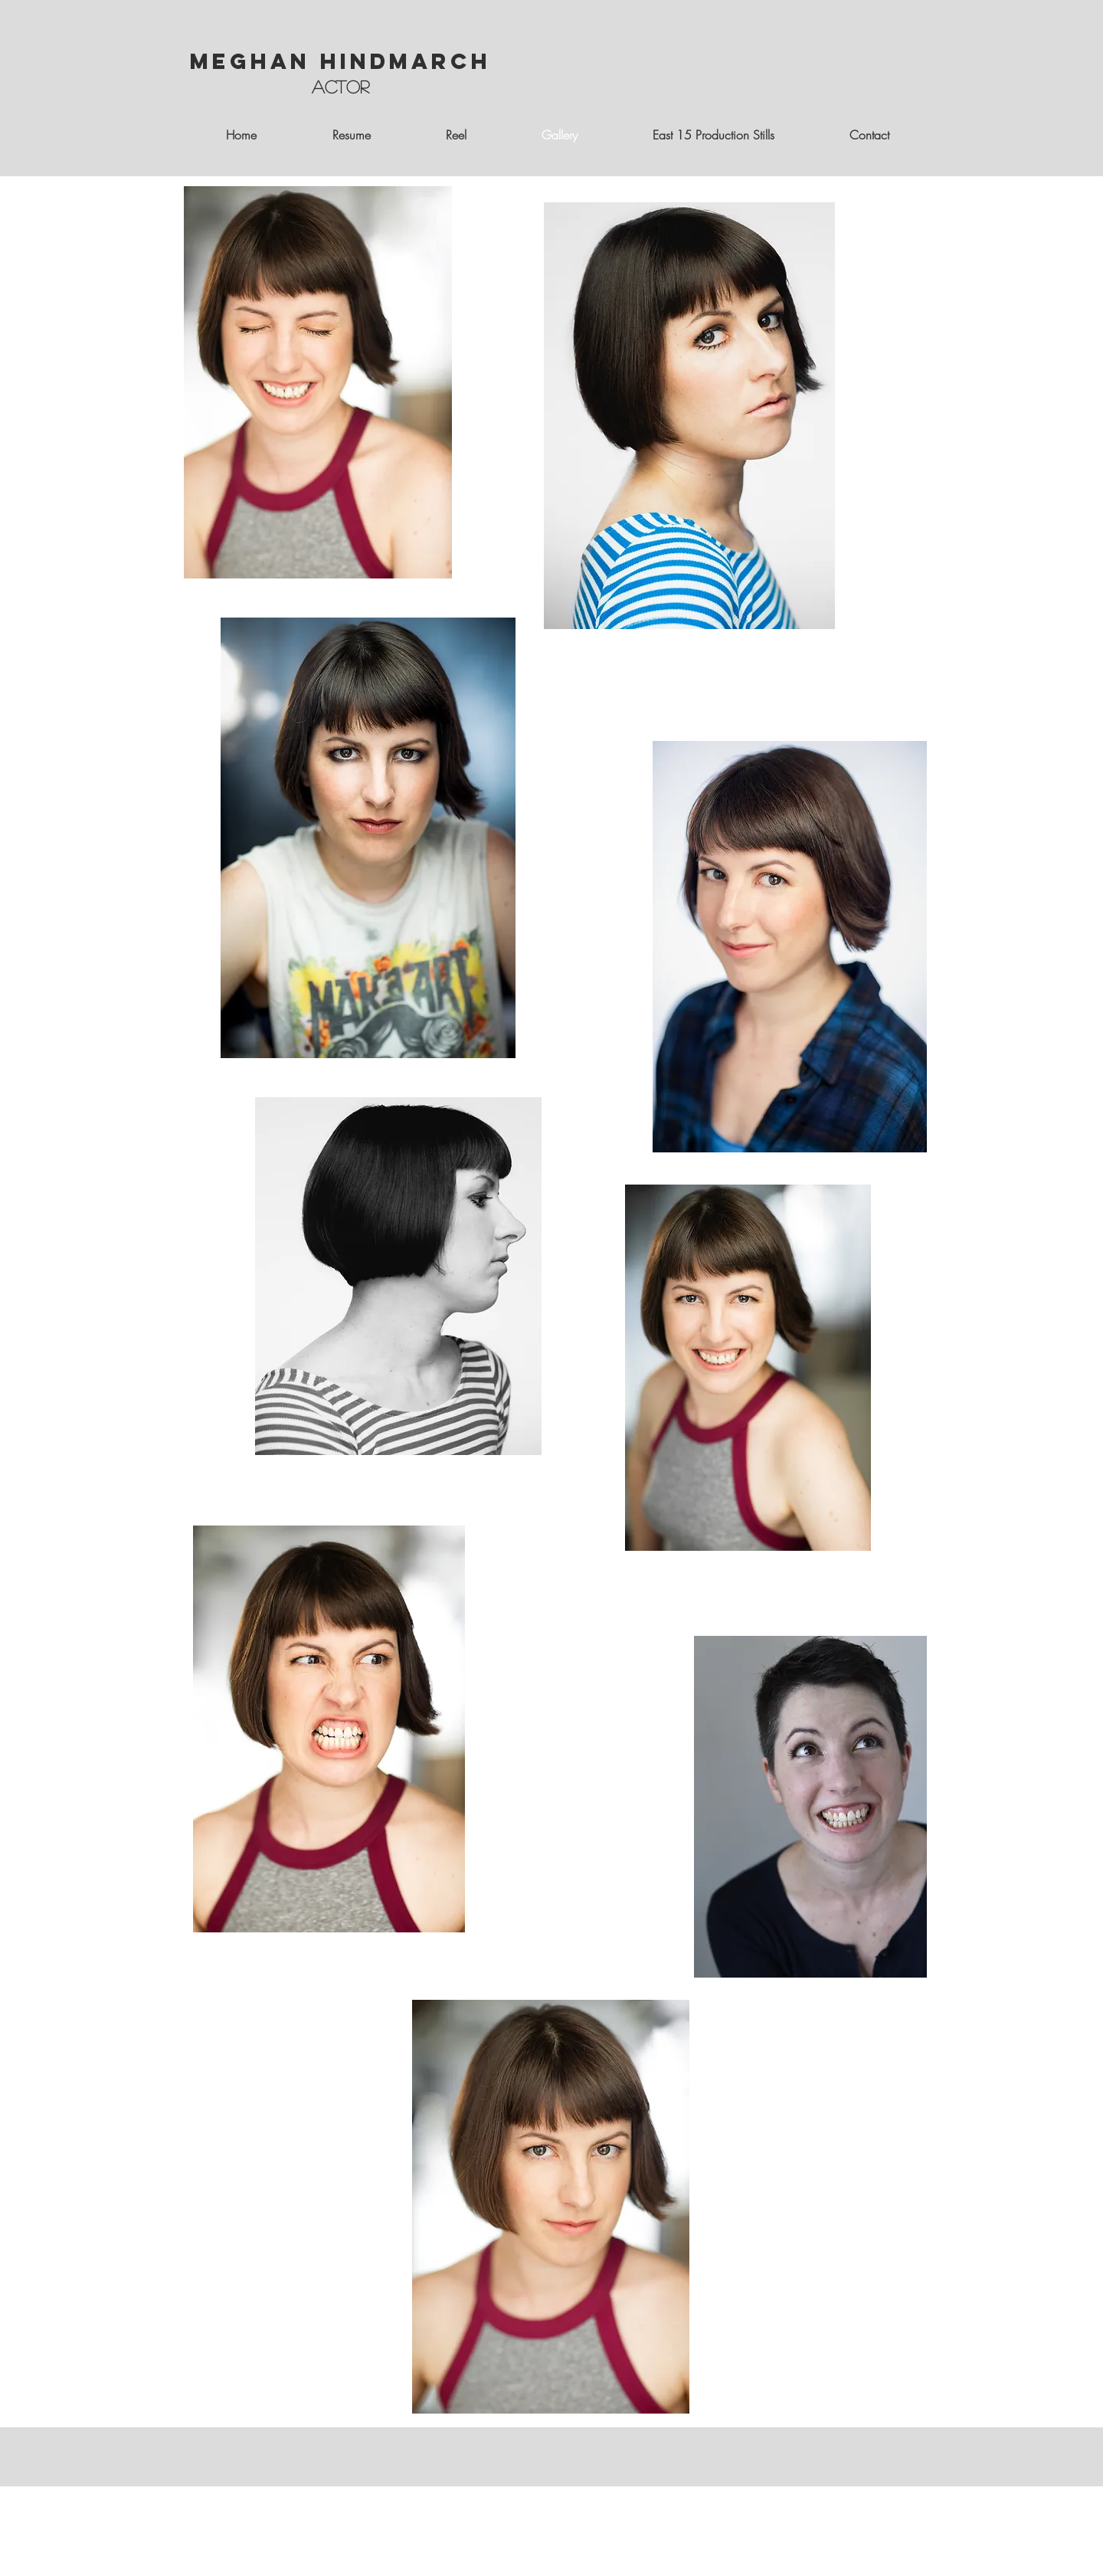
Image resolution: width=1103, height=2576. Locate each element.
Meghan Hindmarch (340, 61)
